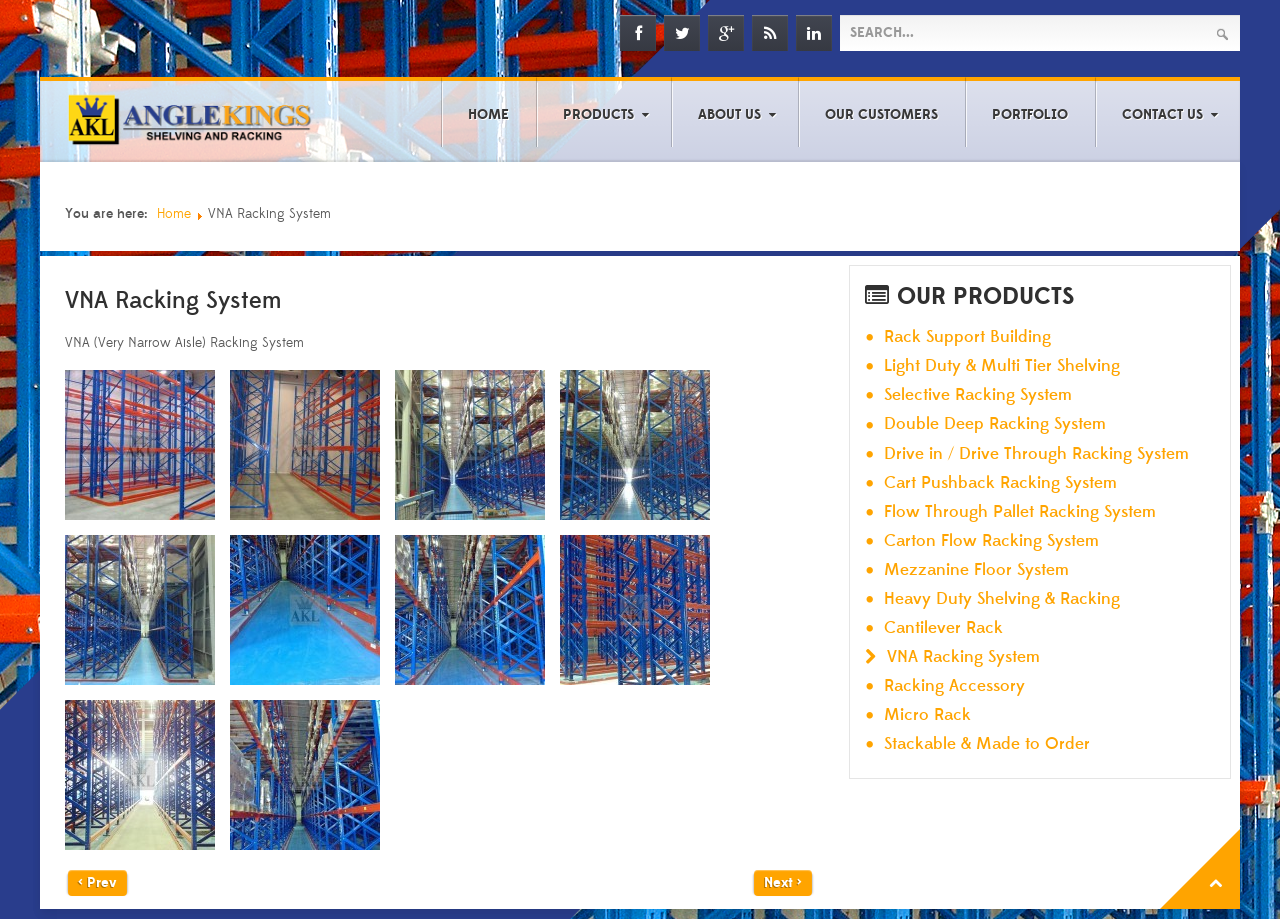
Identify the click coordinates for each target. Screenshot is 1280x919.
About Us (729, 115)
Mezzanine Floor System (976, 570)
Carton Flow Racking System (991, 541)
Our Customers (881, 115)
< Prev (97, 883)
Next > (783, 883)
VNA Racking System (963, 657)
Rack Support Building (967, 337)
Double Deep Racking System (995, 424)
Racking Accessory (954, 686)
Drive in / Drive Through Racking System (1036, 454)
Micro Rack (927, 715)
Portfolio (1030, 115)
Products (598, 115)
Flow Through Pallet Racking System (1020, 512)
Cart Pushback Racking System (1000, 483)
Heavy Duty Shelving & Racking (1002, 599)
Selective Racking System (978, 395)
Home (488, 115)
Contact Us (1162, 115)
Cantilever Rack (943, 628)
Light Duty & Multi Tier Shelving (1002, 366)
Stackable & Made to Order (987, 744)
